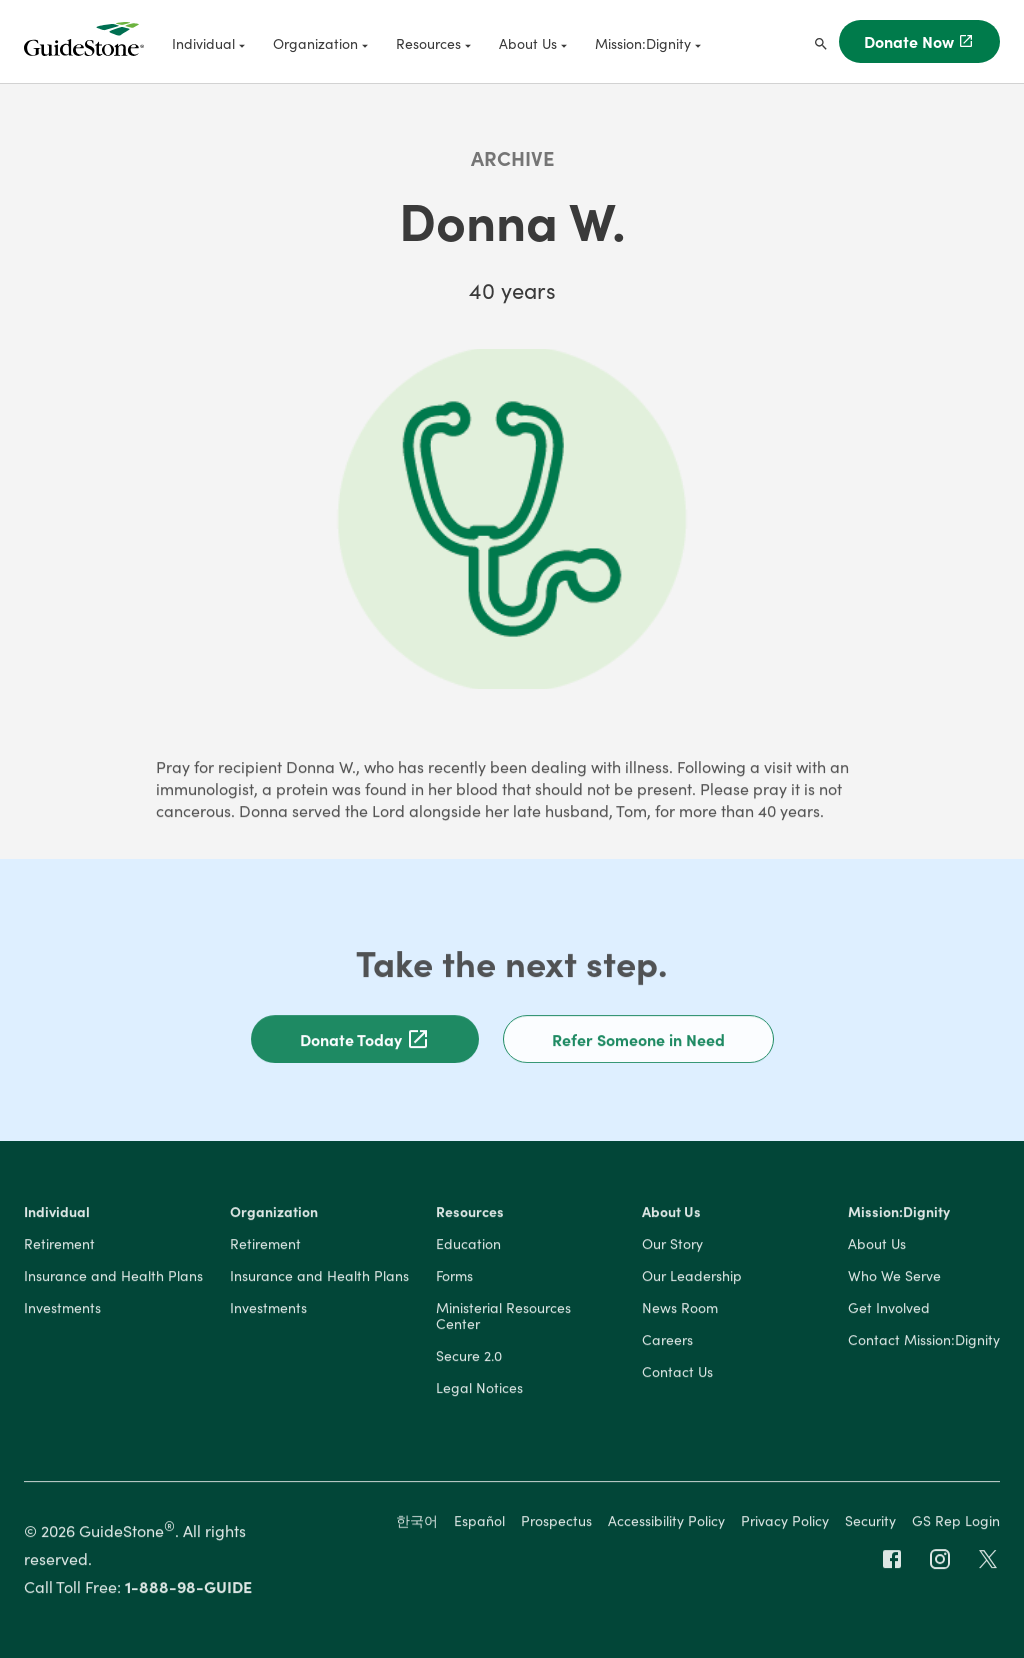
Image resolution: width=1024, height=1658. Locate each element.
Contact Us (677, 1374)
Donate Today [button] (365, 1041)
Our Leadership (692, 1278)
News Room (680, 1310)
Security (870, 1522)
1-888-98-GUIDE (188, 1588)
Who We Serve (894, 1278)
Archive (512, 157)
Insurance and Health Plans (113, 1278)
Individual (57, 1214)
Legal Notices (479, 1390)
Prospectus (556, 1522)
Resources (470, 1214)
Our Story (672, 1246)
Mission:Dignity (899, 1214)
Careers (667, 1342)
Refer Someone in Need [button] (638, 1041)
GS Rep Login (956, 1522)
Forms (454, 1278)
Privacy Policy (785, 1522)
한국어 (417, 1522)
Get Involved (889, 1310)
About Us (671, 1214)
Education (468, 1246)
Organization (274, 1214)
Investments (62, 1310)
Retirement (59, 1246)
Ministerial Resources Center (503, 1318)
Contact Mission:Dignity (924, 1342)
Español (479, 1522)
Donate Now (919, 41)
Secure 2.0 (469, 1358)
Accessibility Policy (666, 1522)
